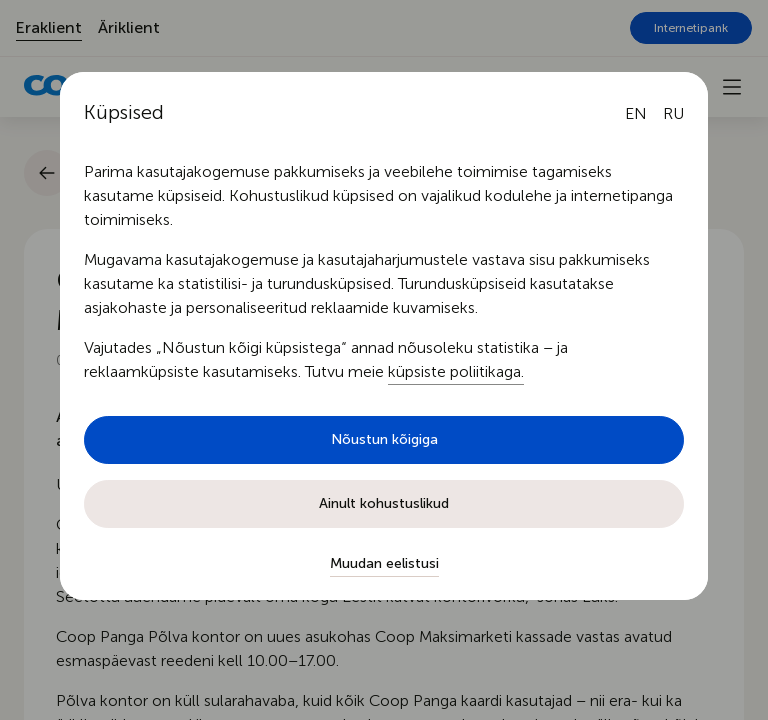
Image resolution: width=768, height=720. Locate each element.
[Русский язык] (673, 114)
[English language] (636, 114)
